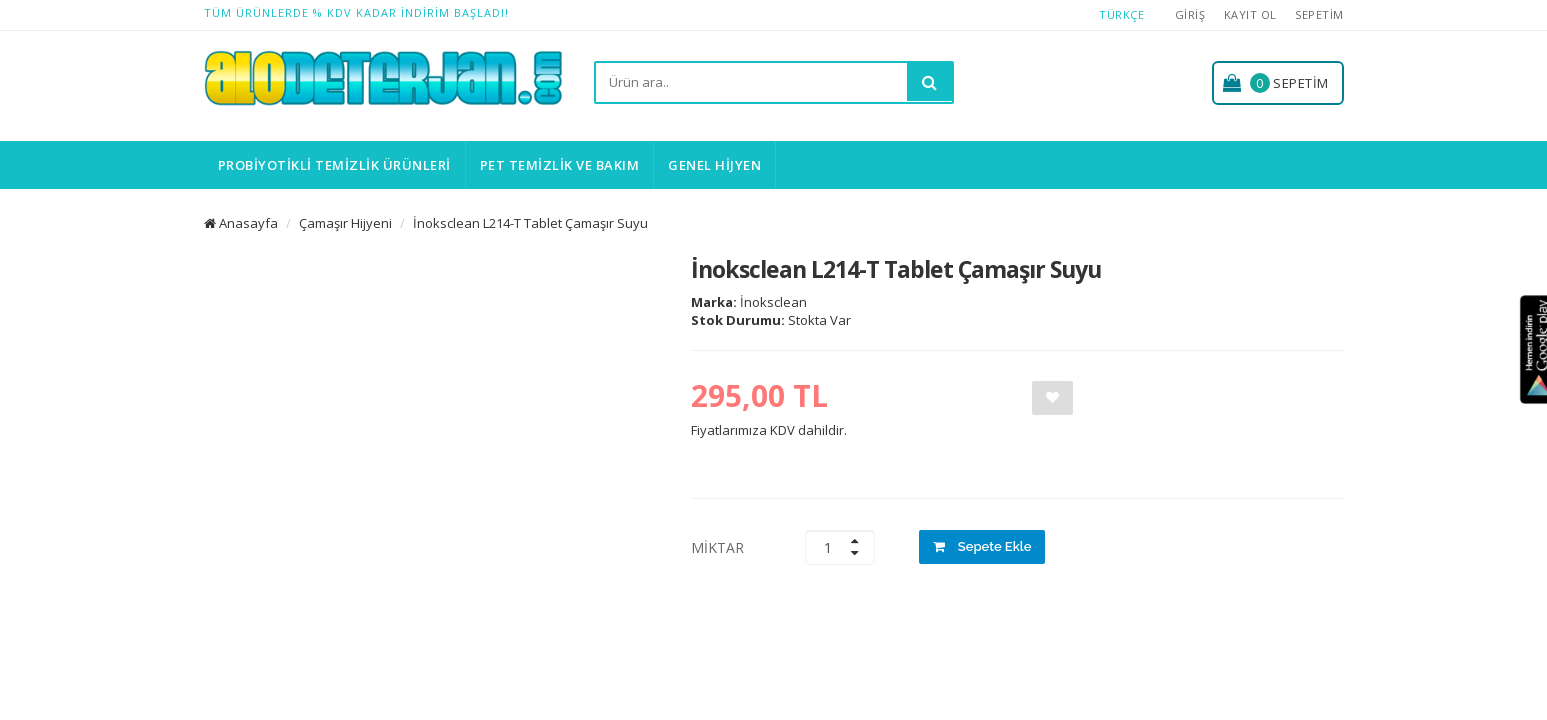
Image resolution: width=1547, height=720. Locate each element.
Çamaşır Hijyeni (345, 223)
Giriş (1190, 14)
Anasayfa (241, 223)
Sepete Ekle (982, 546)
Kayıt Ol (1250, 14)
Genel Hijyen (714, 165)
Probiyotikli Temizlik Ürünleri (334, 165)
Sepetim (1319, 14)
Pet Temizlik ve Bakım (560, 165)
